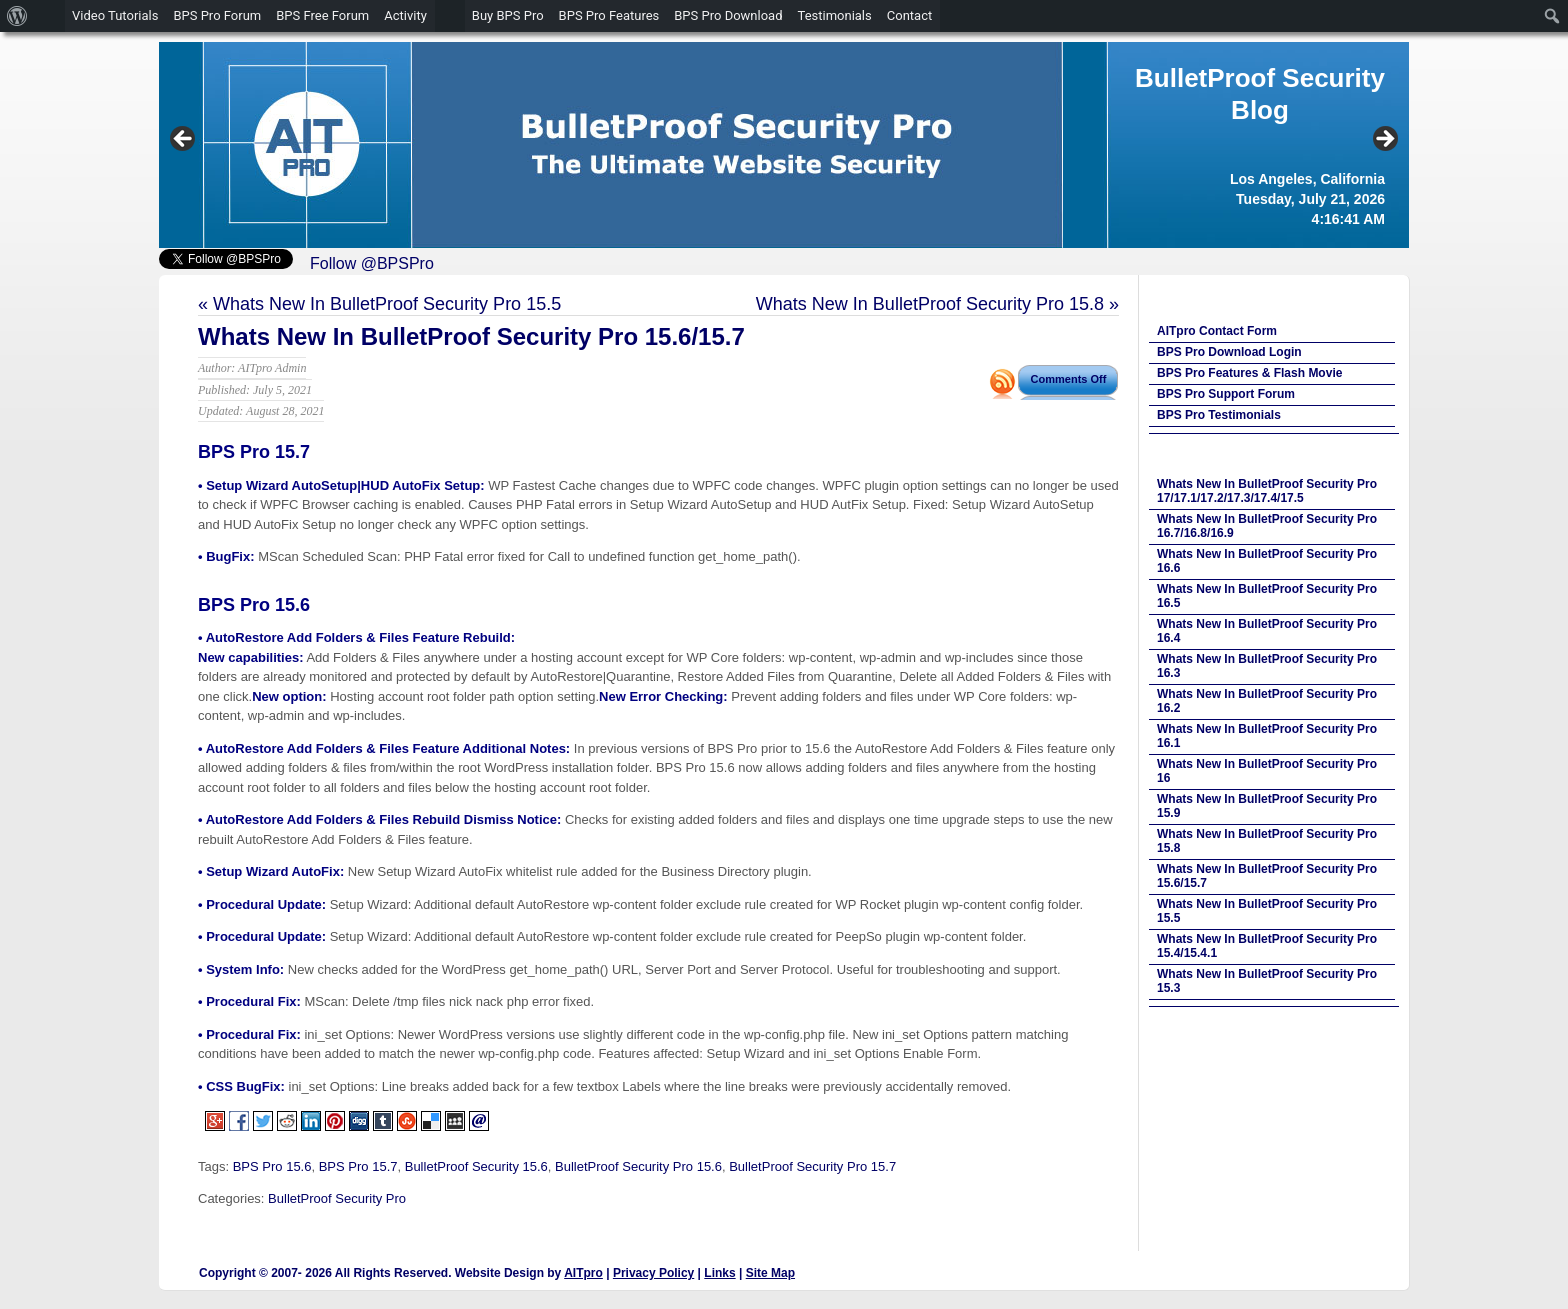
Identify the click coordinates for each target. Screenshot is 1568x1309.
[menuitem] (17, 16)
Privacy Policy (653, 1273)
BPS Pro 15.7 (358, 1166)
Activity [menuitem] (405, 15)
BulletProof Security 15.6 (476, 1166)
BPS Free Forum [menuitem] (322, 15)
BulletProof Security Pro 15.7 (812, 1166)
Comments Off (1069, 379)
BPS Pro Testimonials (1219, 415)
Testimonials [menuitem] (835, 15)
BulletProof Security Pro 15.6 (638, 1166)
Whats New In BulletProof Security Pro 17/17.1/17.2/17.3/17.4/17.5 (1267, 491)
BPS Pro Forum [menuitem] (217, 15)
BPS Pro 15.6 (272, 1166)
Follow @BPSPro (372, 263)
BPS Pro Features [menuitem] (609, 15)
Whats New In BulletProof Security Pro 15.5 (387, 304)
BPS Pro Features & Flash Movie (1249, 373)
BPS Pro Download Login (1229, 352)
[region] (784, 145)
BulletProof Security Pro (337, 1198)
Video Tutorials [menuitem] (115, 15)
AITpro (583, 1273)
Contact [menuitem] (909, 15)
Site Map (770, 1273)
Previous (184, 140)
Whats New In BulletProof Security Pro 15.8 (930, 304)
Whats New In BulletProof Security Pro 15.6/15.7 (471, 336)
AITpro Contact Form (1217, 331)
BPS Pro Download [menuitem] (728, 15)
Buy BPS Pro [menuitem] (508, 15)
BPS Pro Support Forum (1226, 394)
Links (719, 1273)
